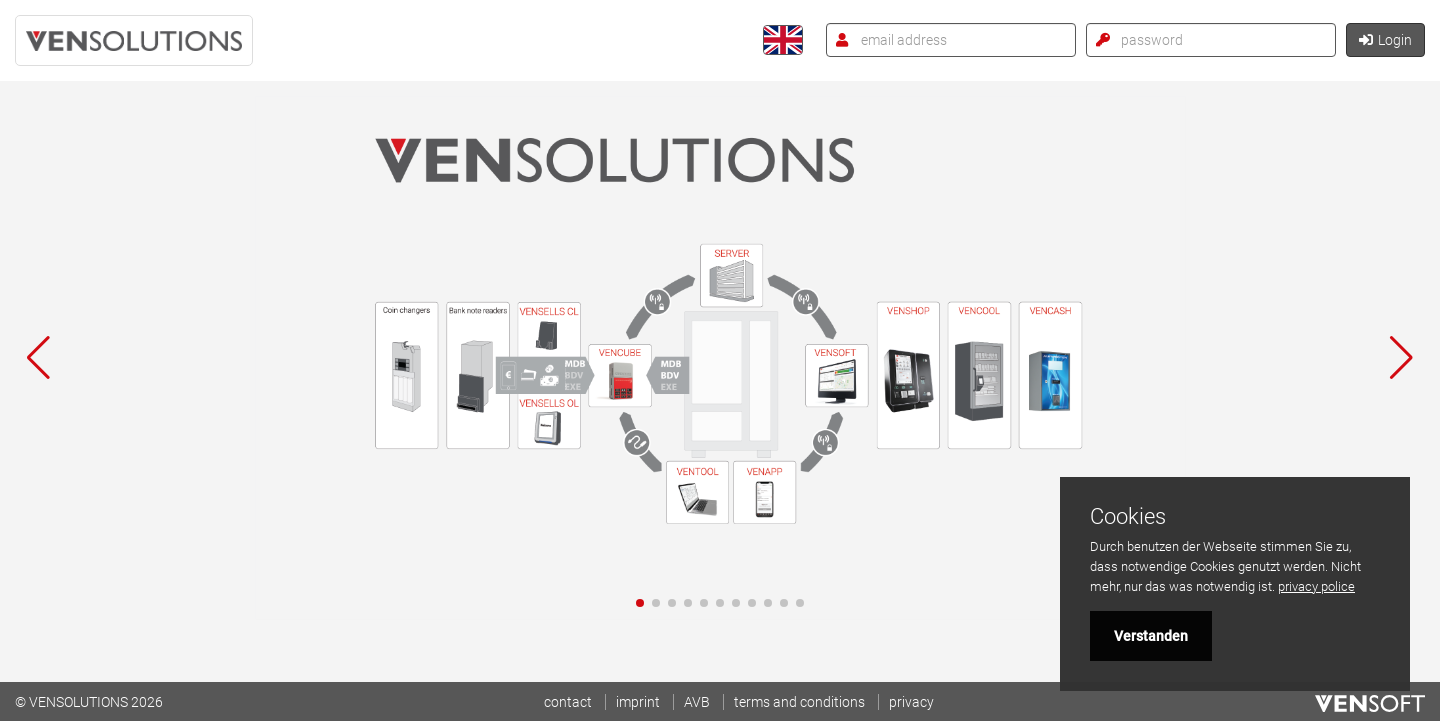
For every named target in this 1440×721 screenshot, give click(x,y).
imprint (638, 702)
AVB (697, 702)
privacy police (1316, 586)
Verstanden (1151, 636)
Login (1385, 40)
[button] (640, 603)
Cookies (1128, 517)
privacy (911, 702)
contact (568, 702)
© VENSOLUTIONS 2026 (89, 702)
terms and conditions (799, 702)
